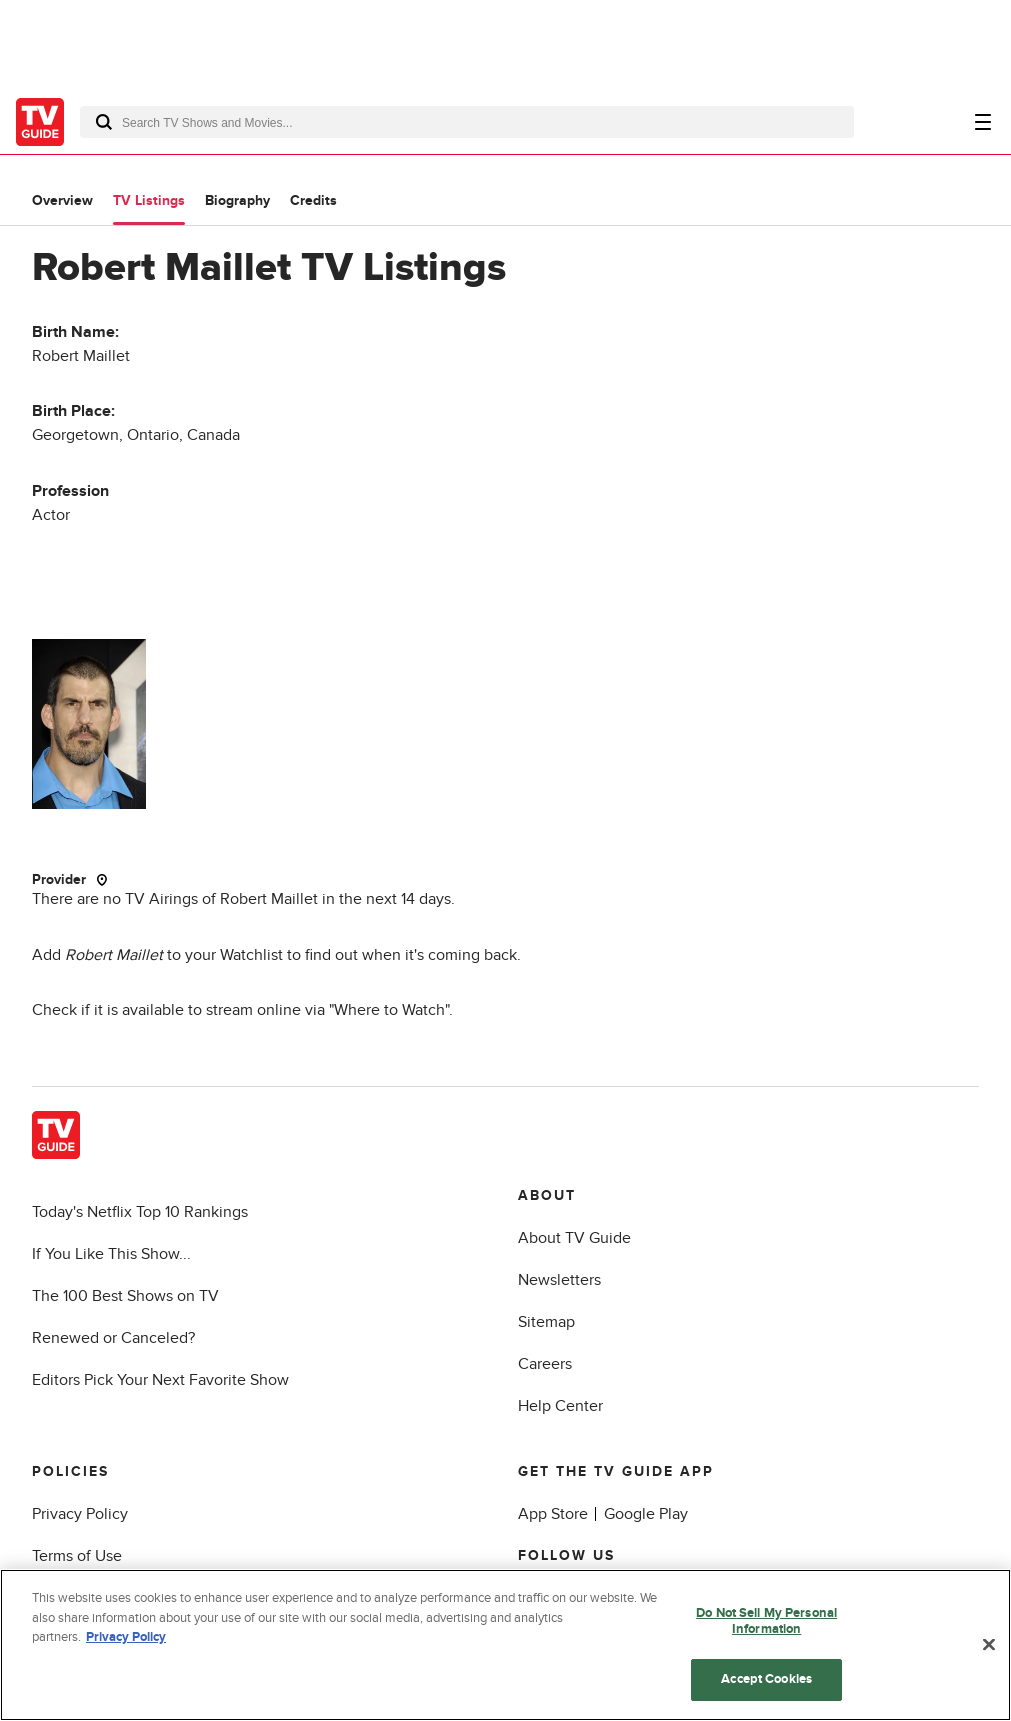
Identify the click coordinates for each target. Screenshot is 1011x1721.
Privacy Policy (80, 1514)
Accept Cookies (766, 1679)
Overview (62, 200)
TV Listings (149, 200)
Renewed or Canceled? (113, 1338)
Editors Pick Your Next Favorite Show (160, 1380)
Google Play (646, 1514)
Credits (313, 200)
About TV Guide (574, 1238)
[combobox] (467, 122)
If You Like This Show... (111, 1254)
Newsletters (559, 1280)
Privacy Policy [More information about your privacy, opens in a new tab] (126, 1637)
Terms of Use (77, 1556)
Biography (237, 200)
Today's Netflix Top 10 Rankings (140, 1212)
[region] (505, 1645)
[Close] (989, 1645)
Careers (545, 1364)
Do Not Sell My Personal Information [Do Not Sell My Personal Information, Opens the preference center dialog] (766, 1621)
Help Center (560, 1406)
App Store (553, 1514)
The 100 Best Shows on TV (125, 1296)
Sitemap (546, 1322)
